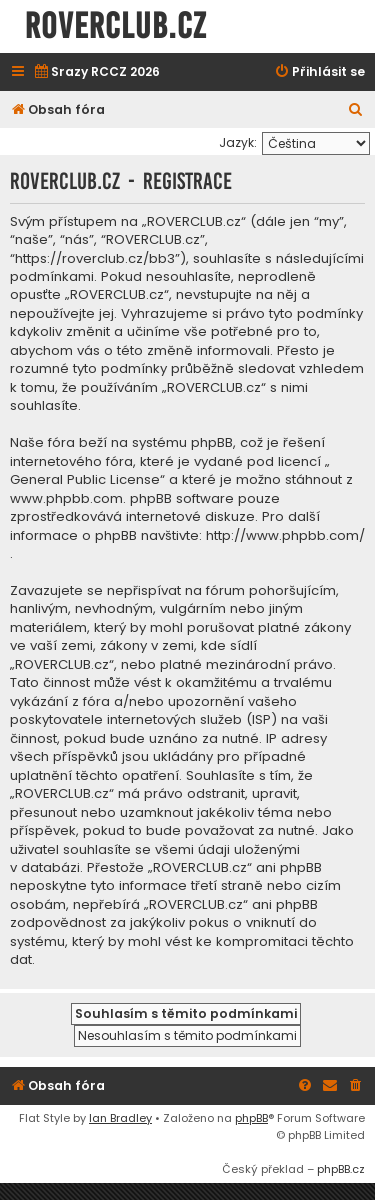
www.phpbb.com (66, 499)
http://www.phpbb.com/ (285, 536)
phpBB (251, 1118)
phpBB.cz (341, 1169)
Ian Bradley (120, 1118)
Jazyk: (238, 142)
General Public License (85, 480)
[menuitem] (96, 72)
